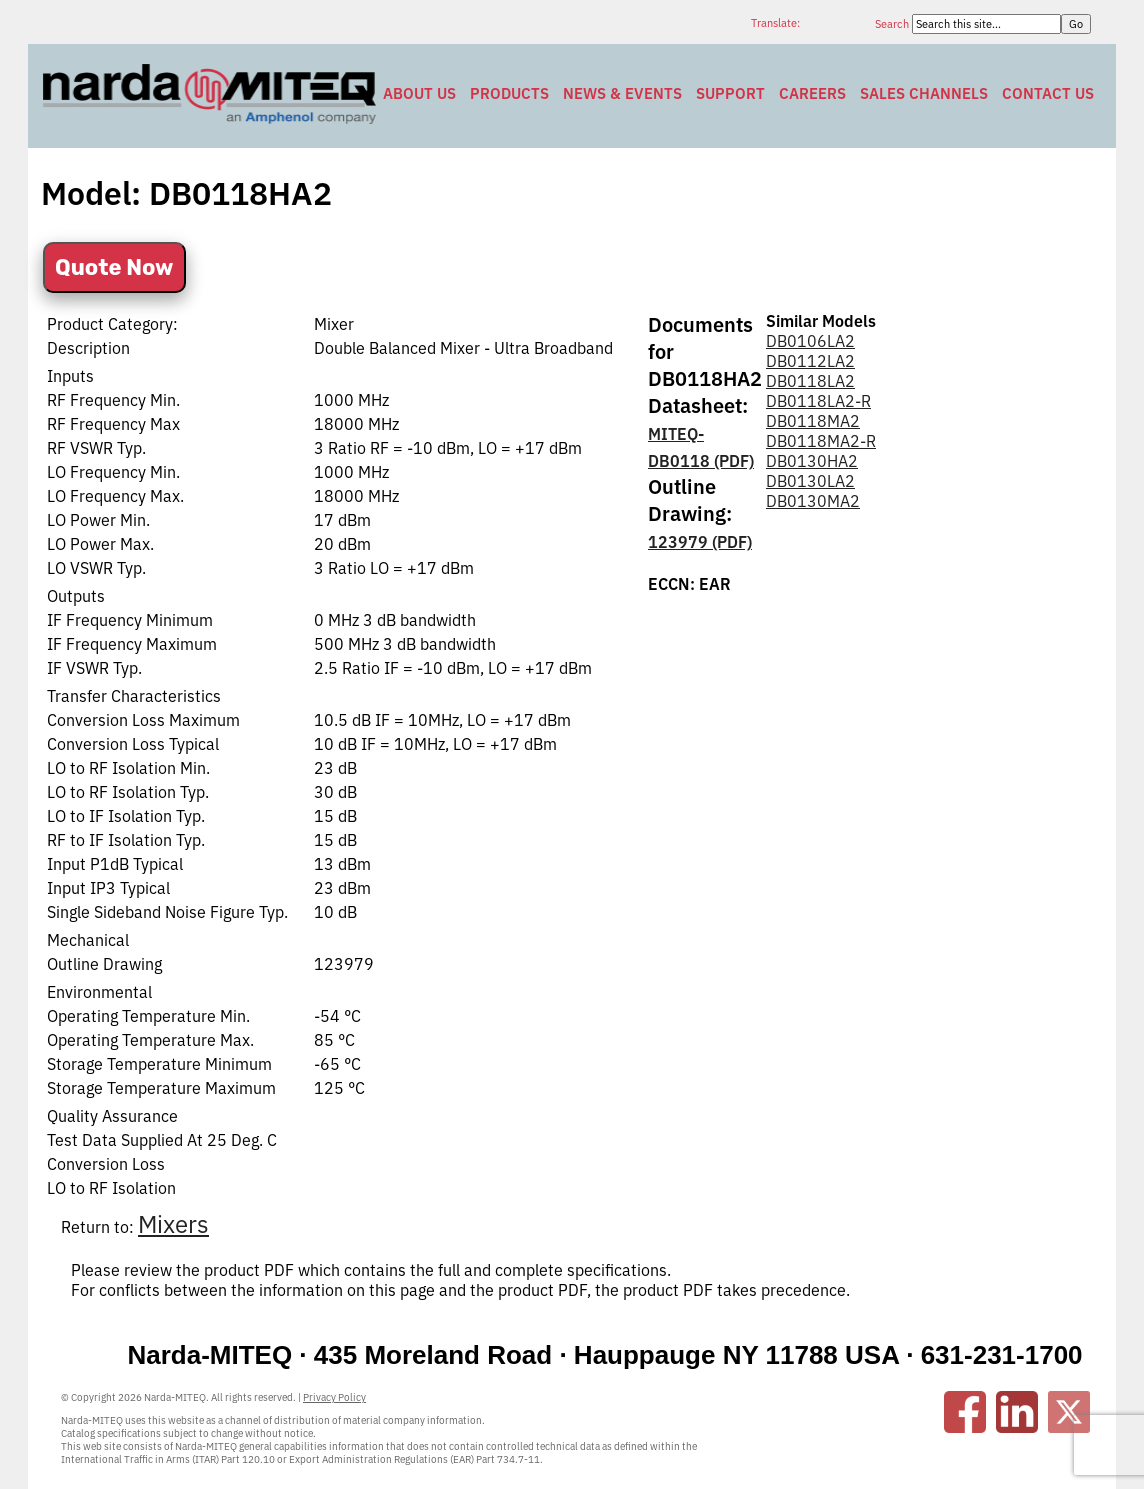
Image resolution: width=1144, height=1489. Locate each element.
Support (730, 93)
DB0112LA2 (810, 361)
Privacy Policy (334, 1397)
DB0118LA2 (810, 381)
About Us (419, 93)
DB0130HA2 (812, 461)
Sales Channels (924, 93)
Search (893, 24)
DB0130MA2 (813, 501)
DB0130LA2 (810, 481)
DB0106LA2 (810, 341)
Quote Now (114, 267)
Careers (812, 93)
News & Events (622, 93)
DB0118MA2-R (821, 441)
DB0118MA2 (813, 421)
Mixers (173, 1224)
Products (509, 93)
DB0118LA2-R (818, 401)
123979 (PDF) (700, 542)
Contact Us (1048, 93)
